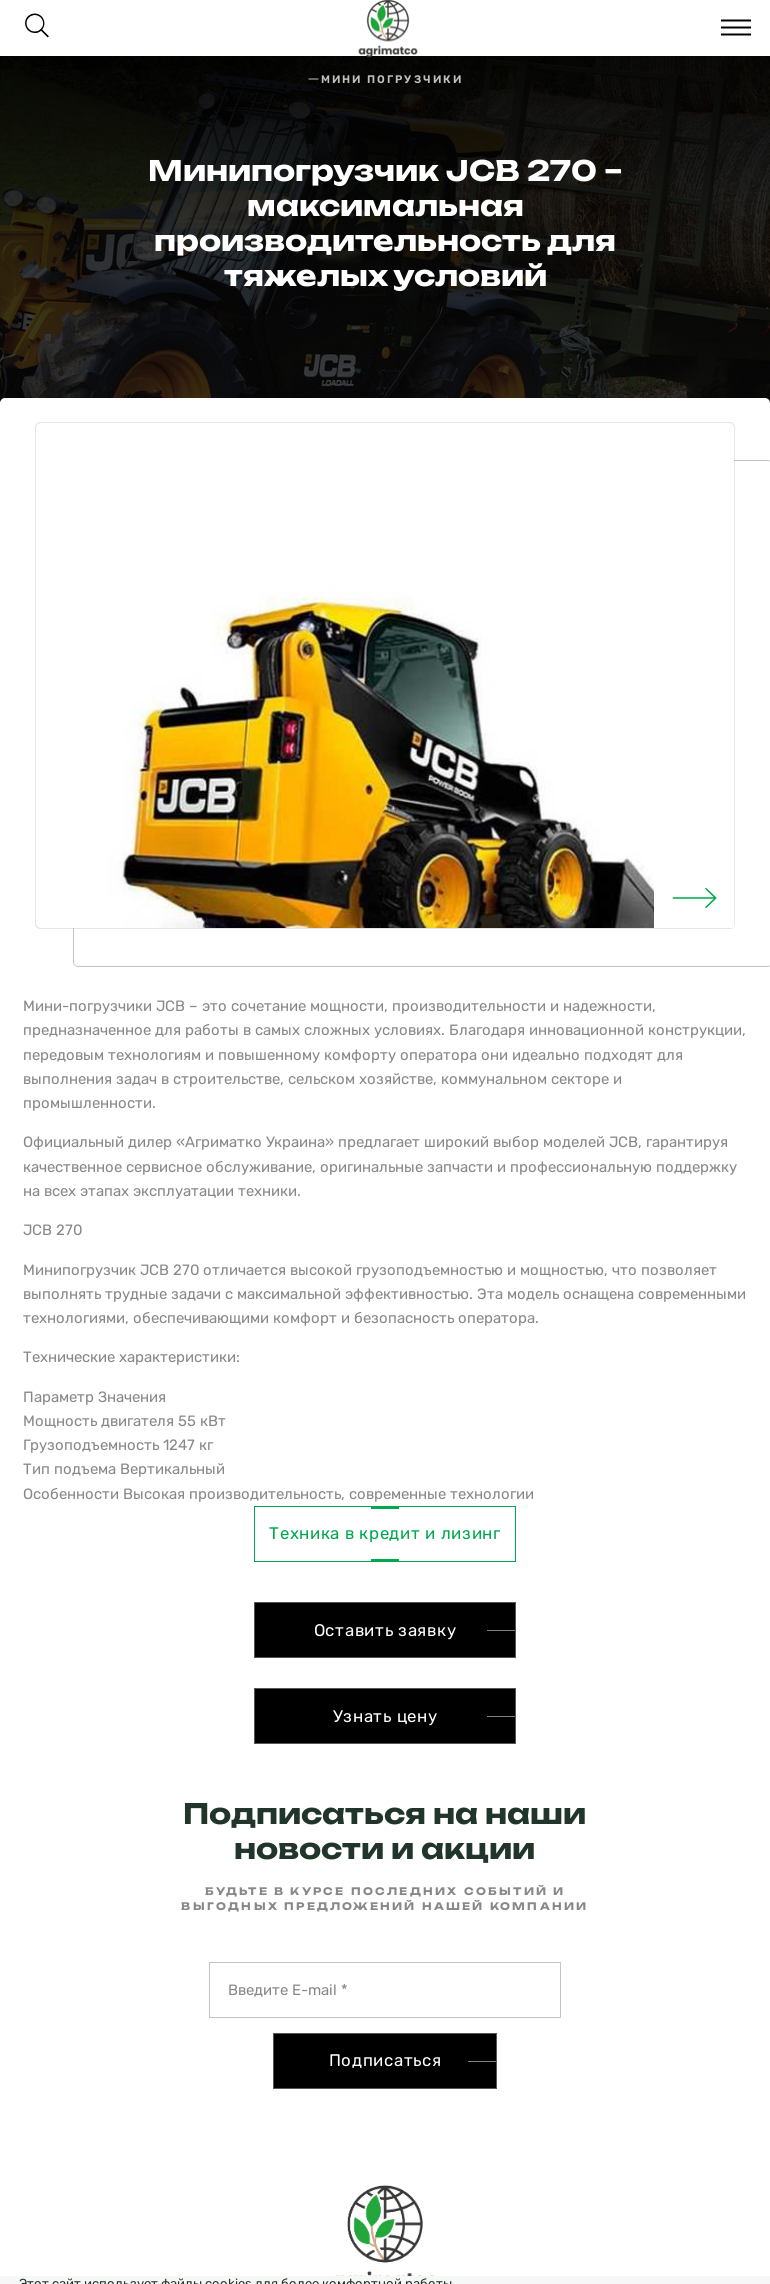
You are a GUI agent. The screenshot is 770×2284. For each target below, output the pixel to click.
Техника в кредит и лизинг (385, 1533)
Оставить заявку (385, 1630)
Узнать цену (385, 1716)
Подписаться (385, 2060)
